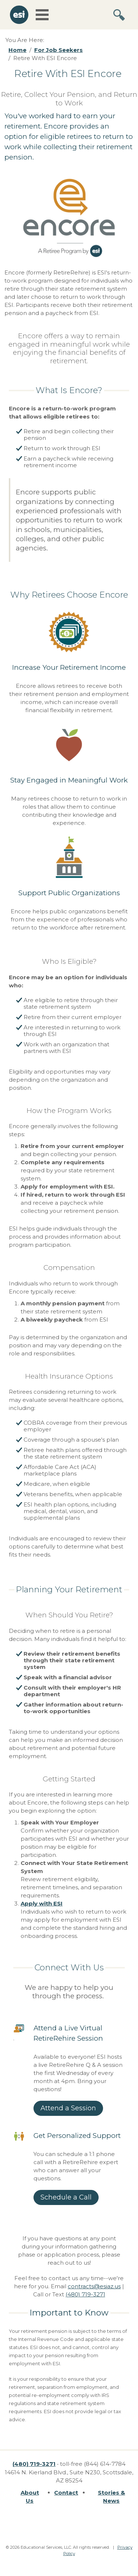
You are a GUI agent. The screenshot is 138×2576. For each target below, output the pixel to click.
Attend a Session (68, 2108)
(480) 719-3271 (85, 2294)
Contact (66, 2492)
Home (17, 49)
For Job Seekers (58, 49)
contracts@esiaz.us (94, 2286)
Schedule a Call (66, 2197)
